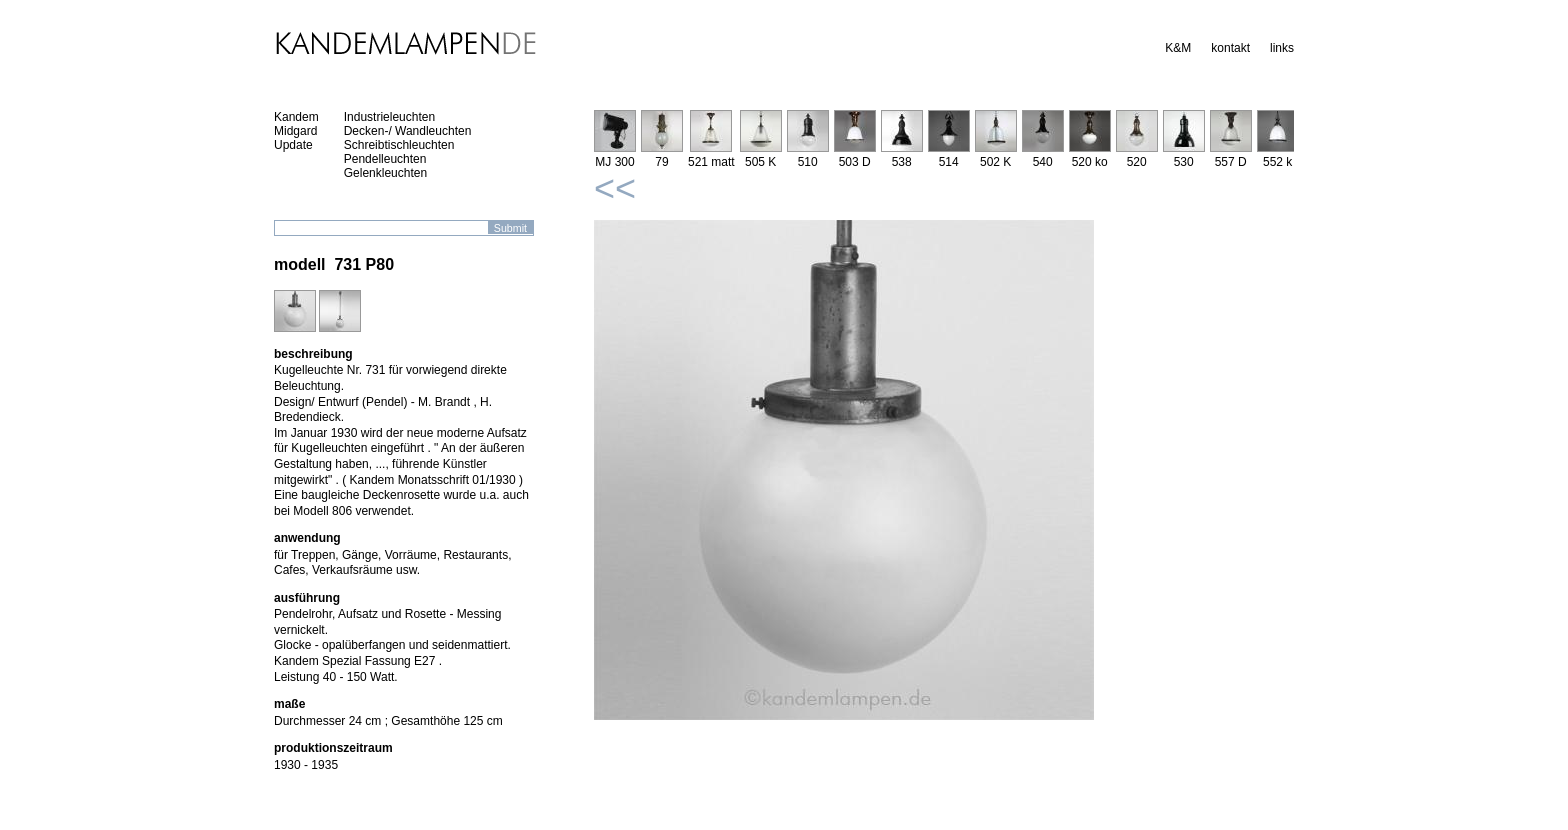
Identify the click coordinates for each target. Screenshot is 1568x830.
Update (293, 145)
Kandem (296, 117)
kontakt (1230, 48)
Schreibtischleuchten (399, 145)
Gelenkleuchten (385, 173)
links (1282, 48)
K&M (1178, 48)
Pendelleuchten (385, 159)
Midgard (295, 131)
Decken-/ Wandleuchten (408, 131)
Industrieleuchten (389, 117)
